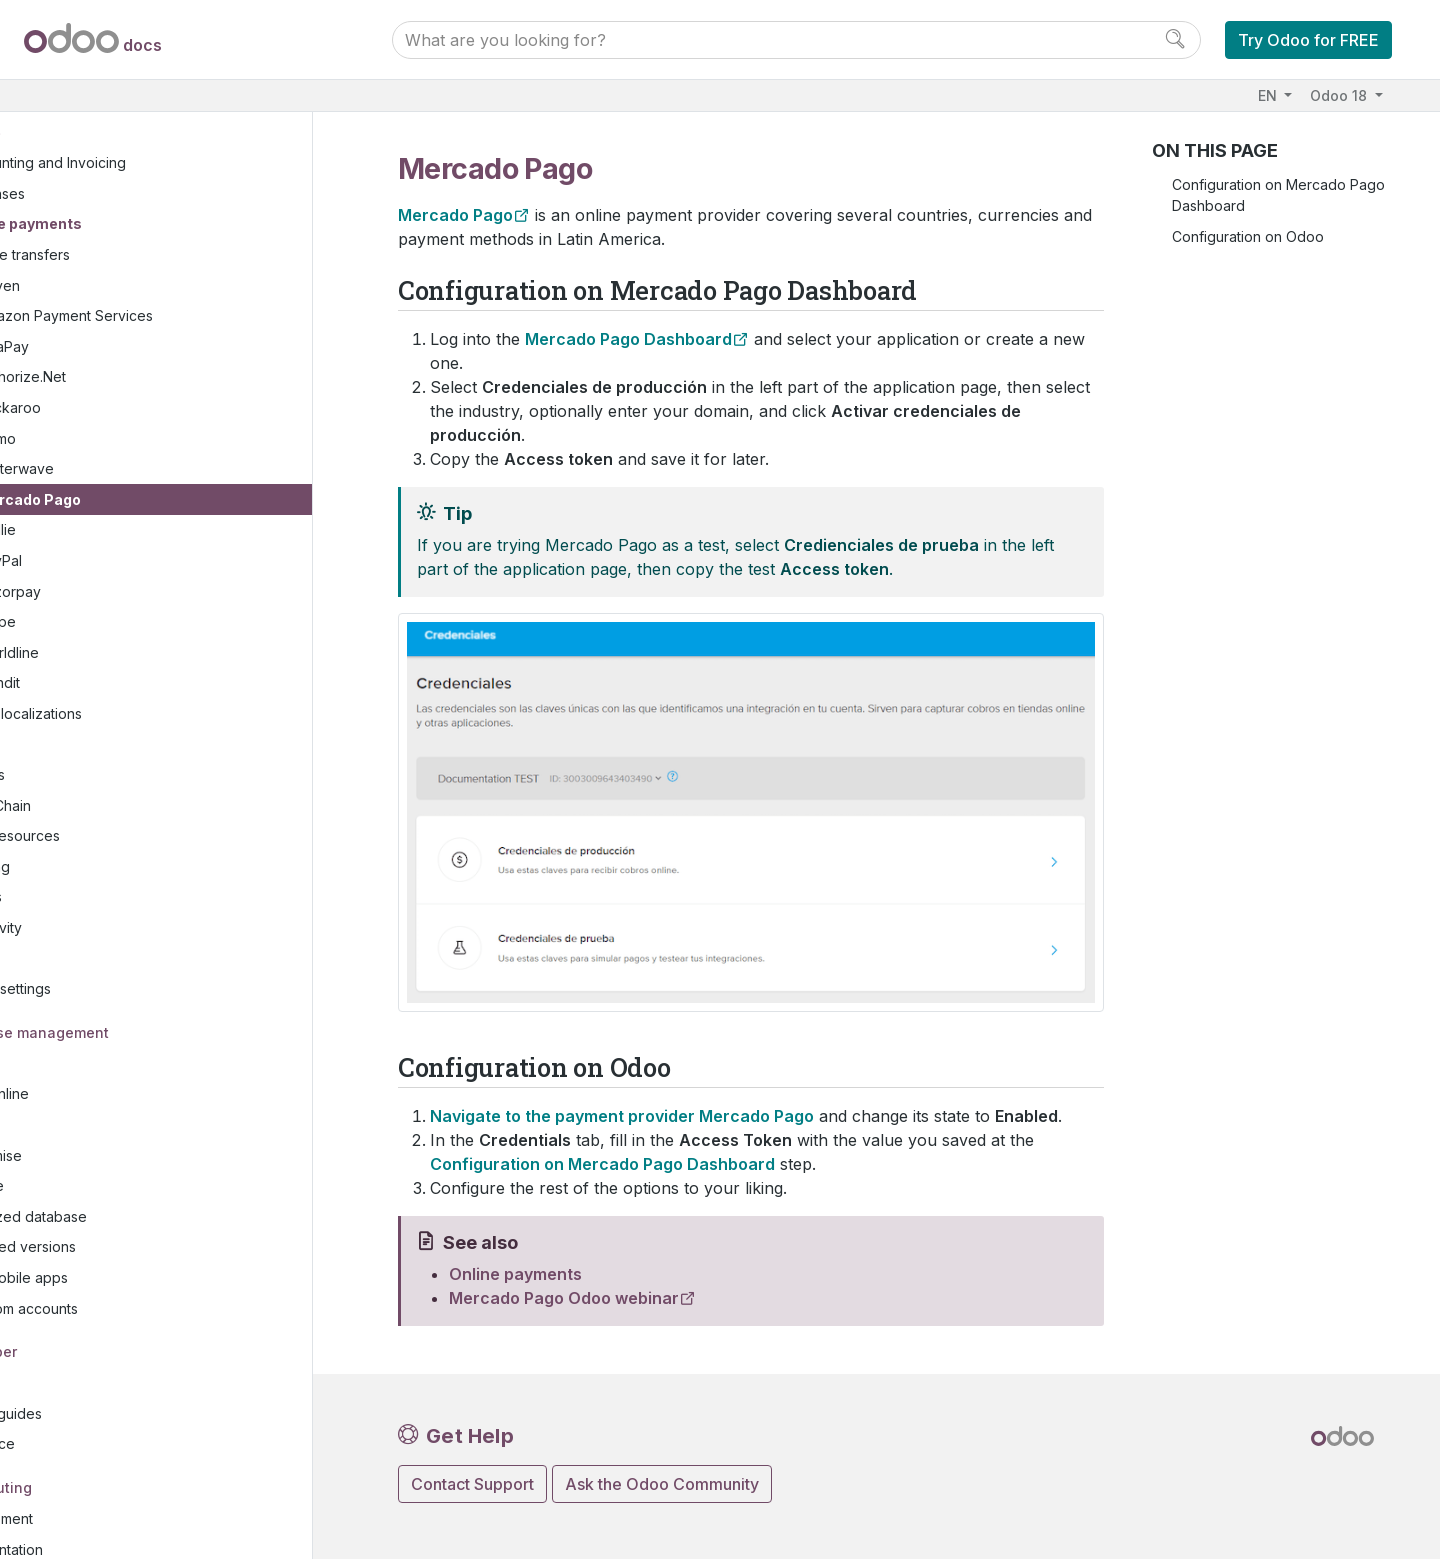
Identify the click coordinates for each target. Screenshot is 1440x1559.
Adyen (105, 255)
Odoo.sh (79, 1095)
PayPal (106, 531)
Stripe (103, 592)
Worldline (115, 622)
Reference (86, 1414)
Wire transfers (130, 225)
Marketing (84, 837)
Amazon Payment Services (172, 286)
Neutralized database (123, 1187)
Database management (135, 1002)
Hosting (77, 1034)
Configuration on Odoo (1248, 236)
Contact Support (472, 1484)
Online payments (128, 194)
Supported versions (117, 1217)
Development (95, 1489)
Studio (72, 928)
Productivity (90, 898)
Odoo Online (94, 1064)
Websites (81, 745)
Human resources (109, 806)
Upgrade (81, 1156)
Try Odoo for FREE (1308, 40)
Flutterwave (122, 439)
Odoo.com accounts (118, 1278)
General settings (104, 959)
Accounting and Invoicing (150, 133)
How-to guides (100, 1384)
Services (80, 867)
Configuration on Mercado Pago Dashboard (1278, 195)
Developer (89, 1322)
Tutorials (79, 1353)
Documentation (100, 1519)
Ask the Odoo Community (662, 1484)
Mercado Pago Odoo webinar (564, 1298)
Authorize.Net (128, 347)
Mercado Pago (136, 470)
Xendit (105, 653)
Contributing (96, 1457)
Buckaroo (116, 378)
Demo (103, 408)
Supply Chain (94, 775)
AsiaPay (110, 317)
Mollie (103, 500)
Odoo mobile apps (113, 1248)
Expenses (99, 164)
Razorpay (116, 561)
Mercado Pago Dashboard (628, 339)
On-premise (90, 1125)
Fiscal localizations (128, 684)
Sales (69, 714)
